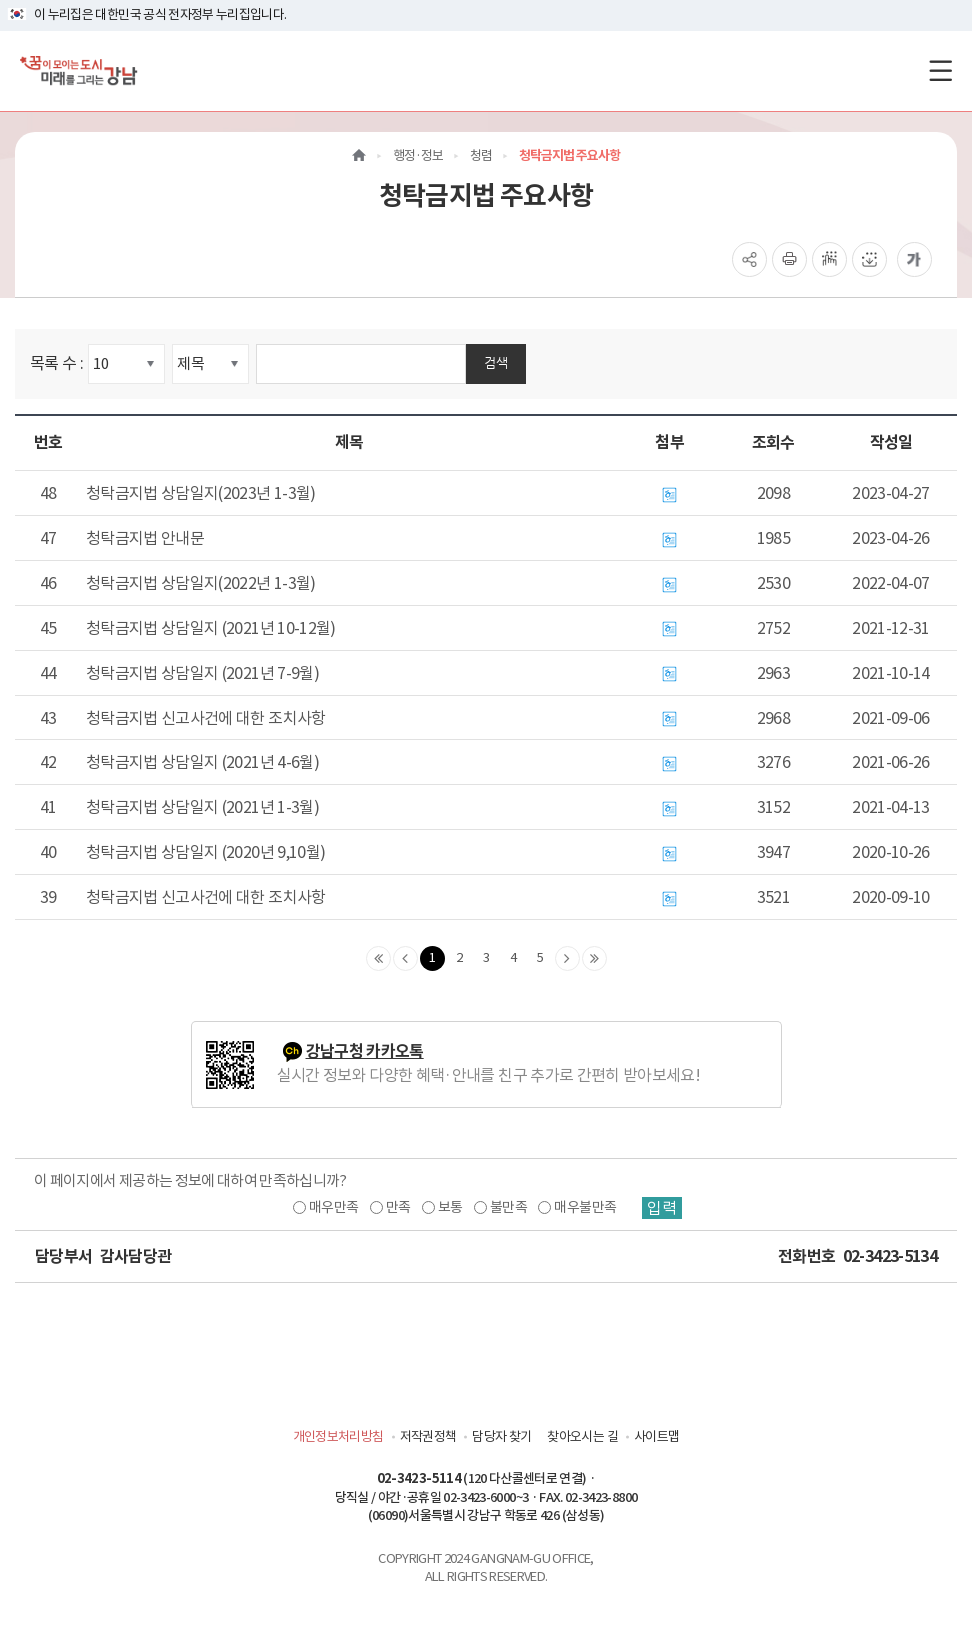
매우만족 (333, 1207)
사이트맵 (656, 1436)
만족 (398, 1207)
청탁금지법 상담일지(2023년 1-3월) (201, 493)
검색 (496, 362)
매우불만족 (585, 1207)
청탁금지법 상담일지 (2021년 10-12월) (211, 628)
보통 (450, 1207)
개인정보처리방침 (338, 1436)
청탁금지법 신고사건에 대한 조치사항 (206, 718)
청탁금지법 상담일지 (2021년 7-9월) (202, 673)
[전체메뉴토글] (940, 70)
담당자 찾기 (501, 1436)
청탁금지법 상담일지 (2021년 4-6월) (202, 762)
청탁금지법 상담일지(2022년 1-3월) (201, 583)
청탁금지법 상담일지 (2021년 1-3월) (202, 807)
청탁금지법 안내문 (145, 538)
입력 (662, 1208)
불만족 (508, 1207)
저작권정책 (428, 1436)
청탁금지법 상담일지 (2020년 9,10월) (205, 852)
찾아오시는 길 (582, 1436)
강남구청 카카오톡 (365, 1051)
